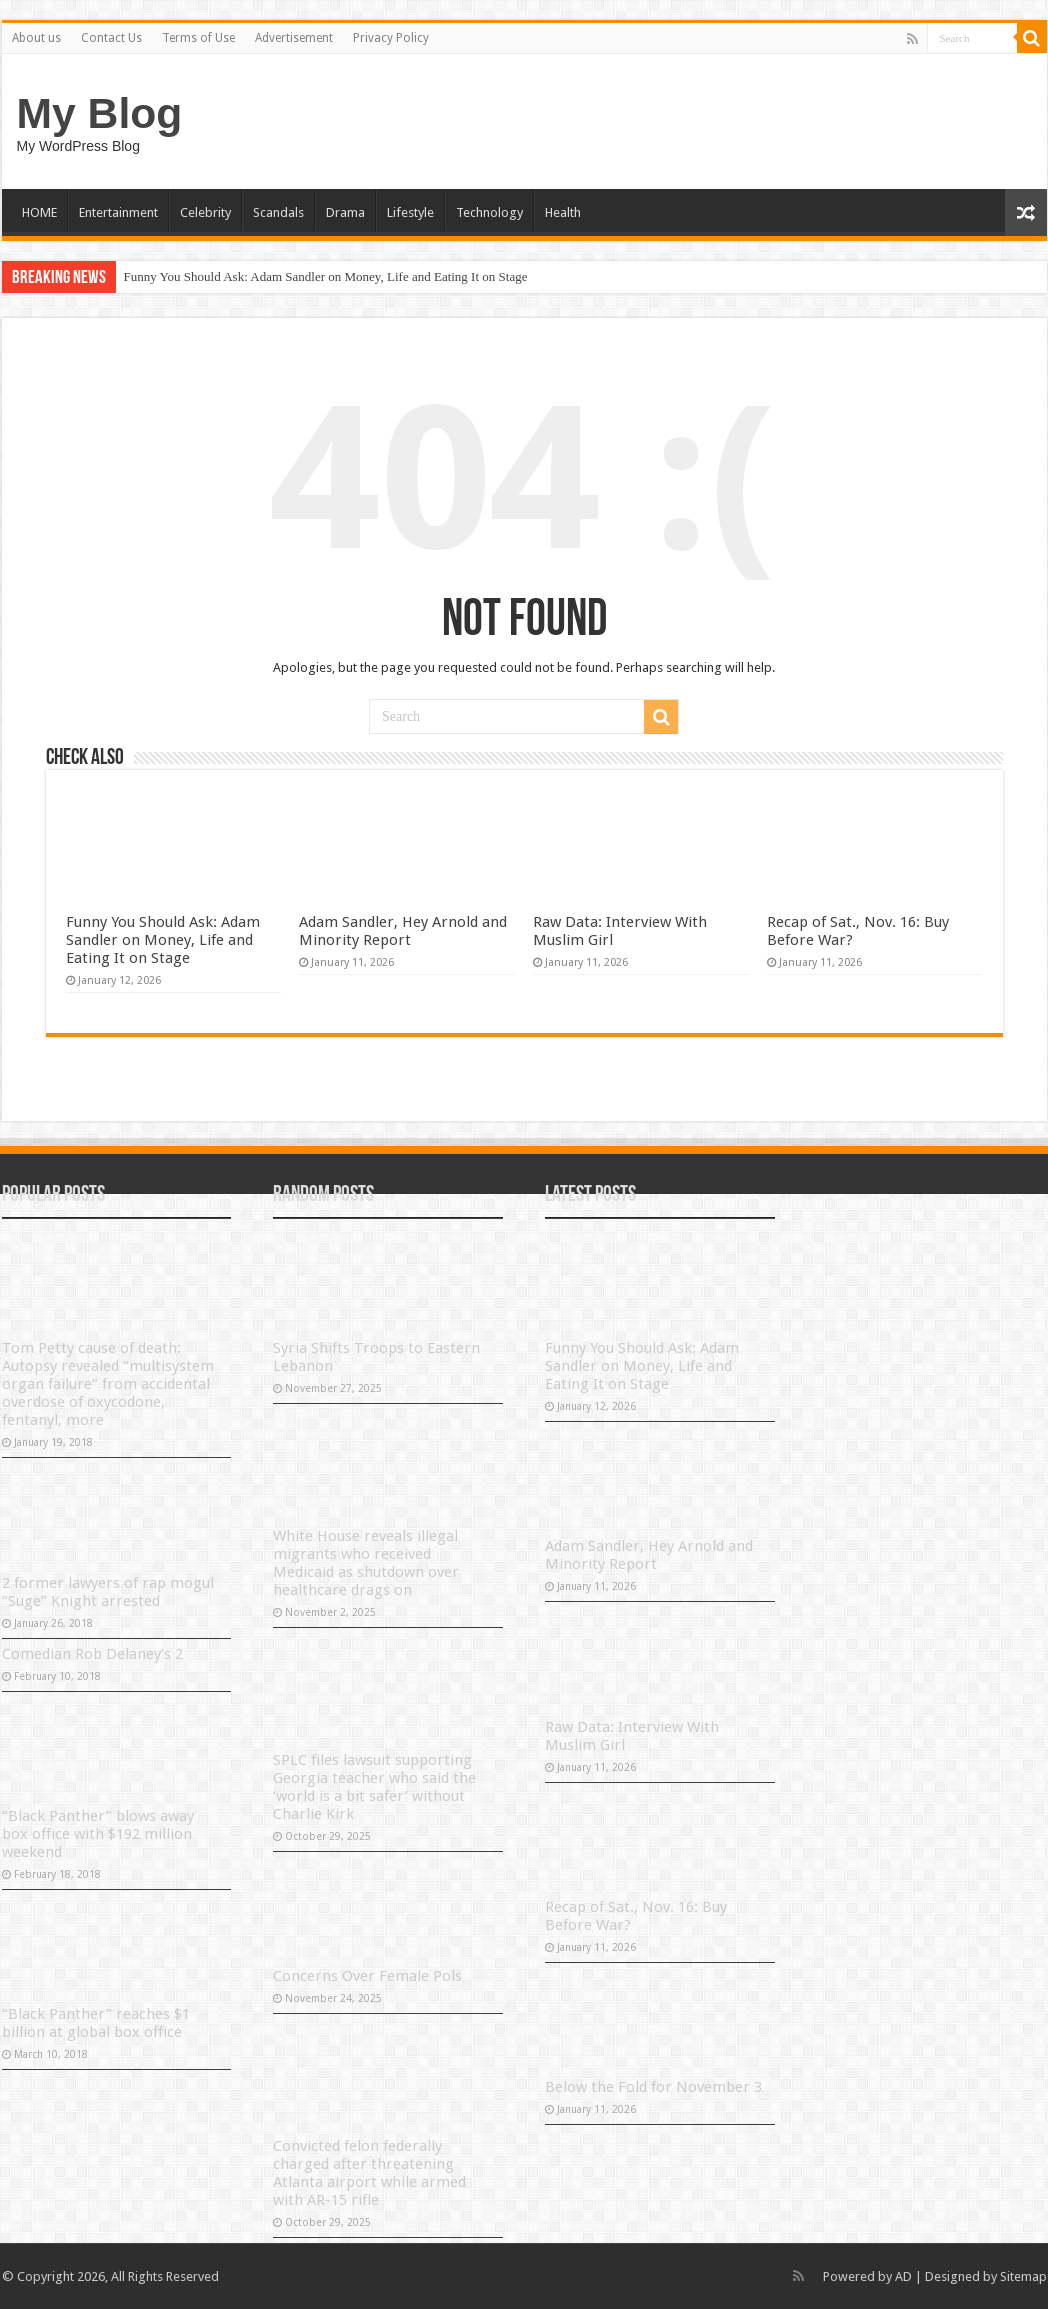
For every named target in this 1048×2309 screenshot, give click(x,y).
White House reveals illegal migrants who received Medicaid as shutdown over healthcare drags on (366, 1563)
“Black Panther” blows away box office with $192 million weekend (98, 1834)
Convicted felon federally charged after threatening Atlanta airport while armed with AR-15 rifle (369, 2173)
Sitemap (1023, 2276)
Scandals (278, 212)
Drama (345, 212)
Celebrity (205, 212)
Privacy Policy (391, 38)
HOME (39, 212)
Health (563, 212)
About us (36, 38)
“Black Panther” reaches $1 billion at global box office (96, 2023)
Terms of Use (198, 38)
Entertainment (118, 212)
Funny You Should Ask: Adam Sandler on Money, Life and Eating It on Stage (326, 276)
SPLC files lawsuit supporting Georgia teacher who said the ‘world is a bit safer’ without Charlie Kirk (374, 1787)
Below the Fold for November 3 (653, 2087)
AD (903, 2276)
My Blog (100, 113)
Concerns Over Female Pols (367, 1976)
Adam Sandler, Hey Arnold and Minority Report (403, 931)
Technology (489, 212)
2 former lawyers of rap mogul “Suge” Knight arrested (108, 1592)
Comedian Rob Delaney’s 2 (92, 1654)
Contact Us (111, 38)
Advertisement (294, 38)
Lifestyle (410, 212)
